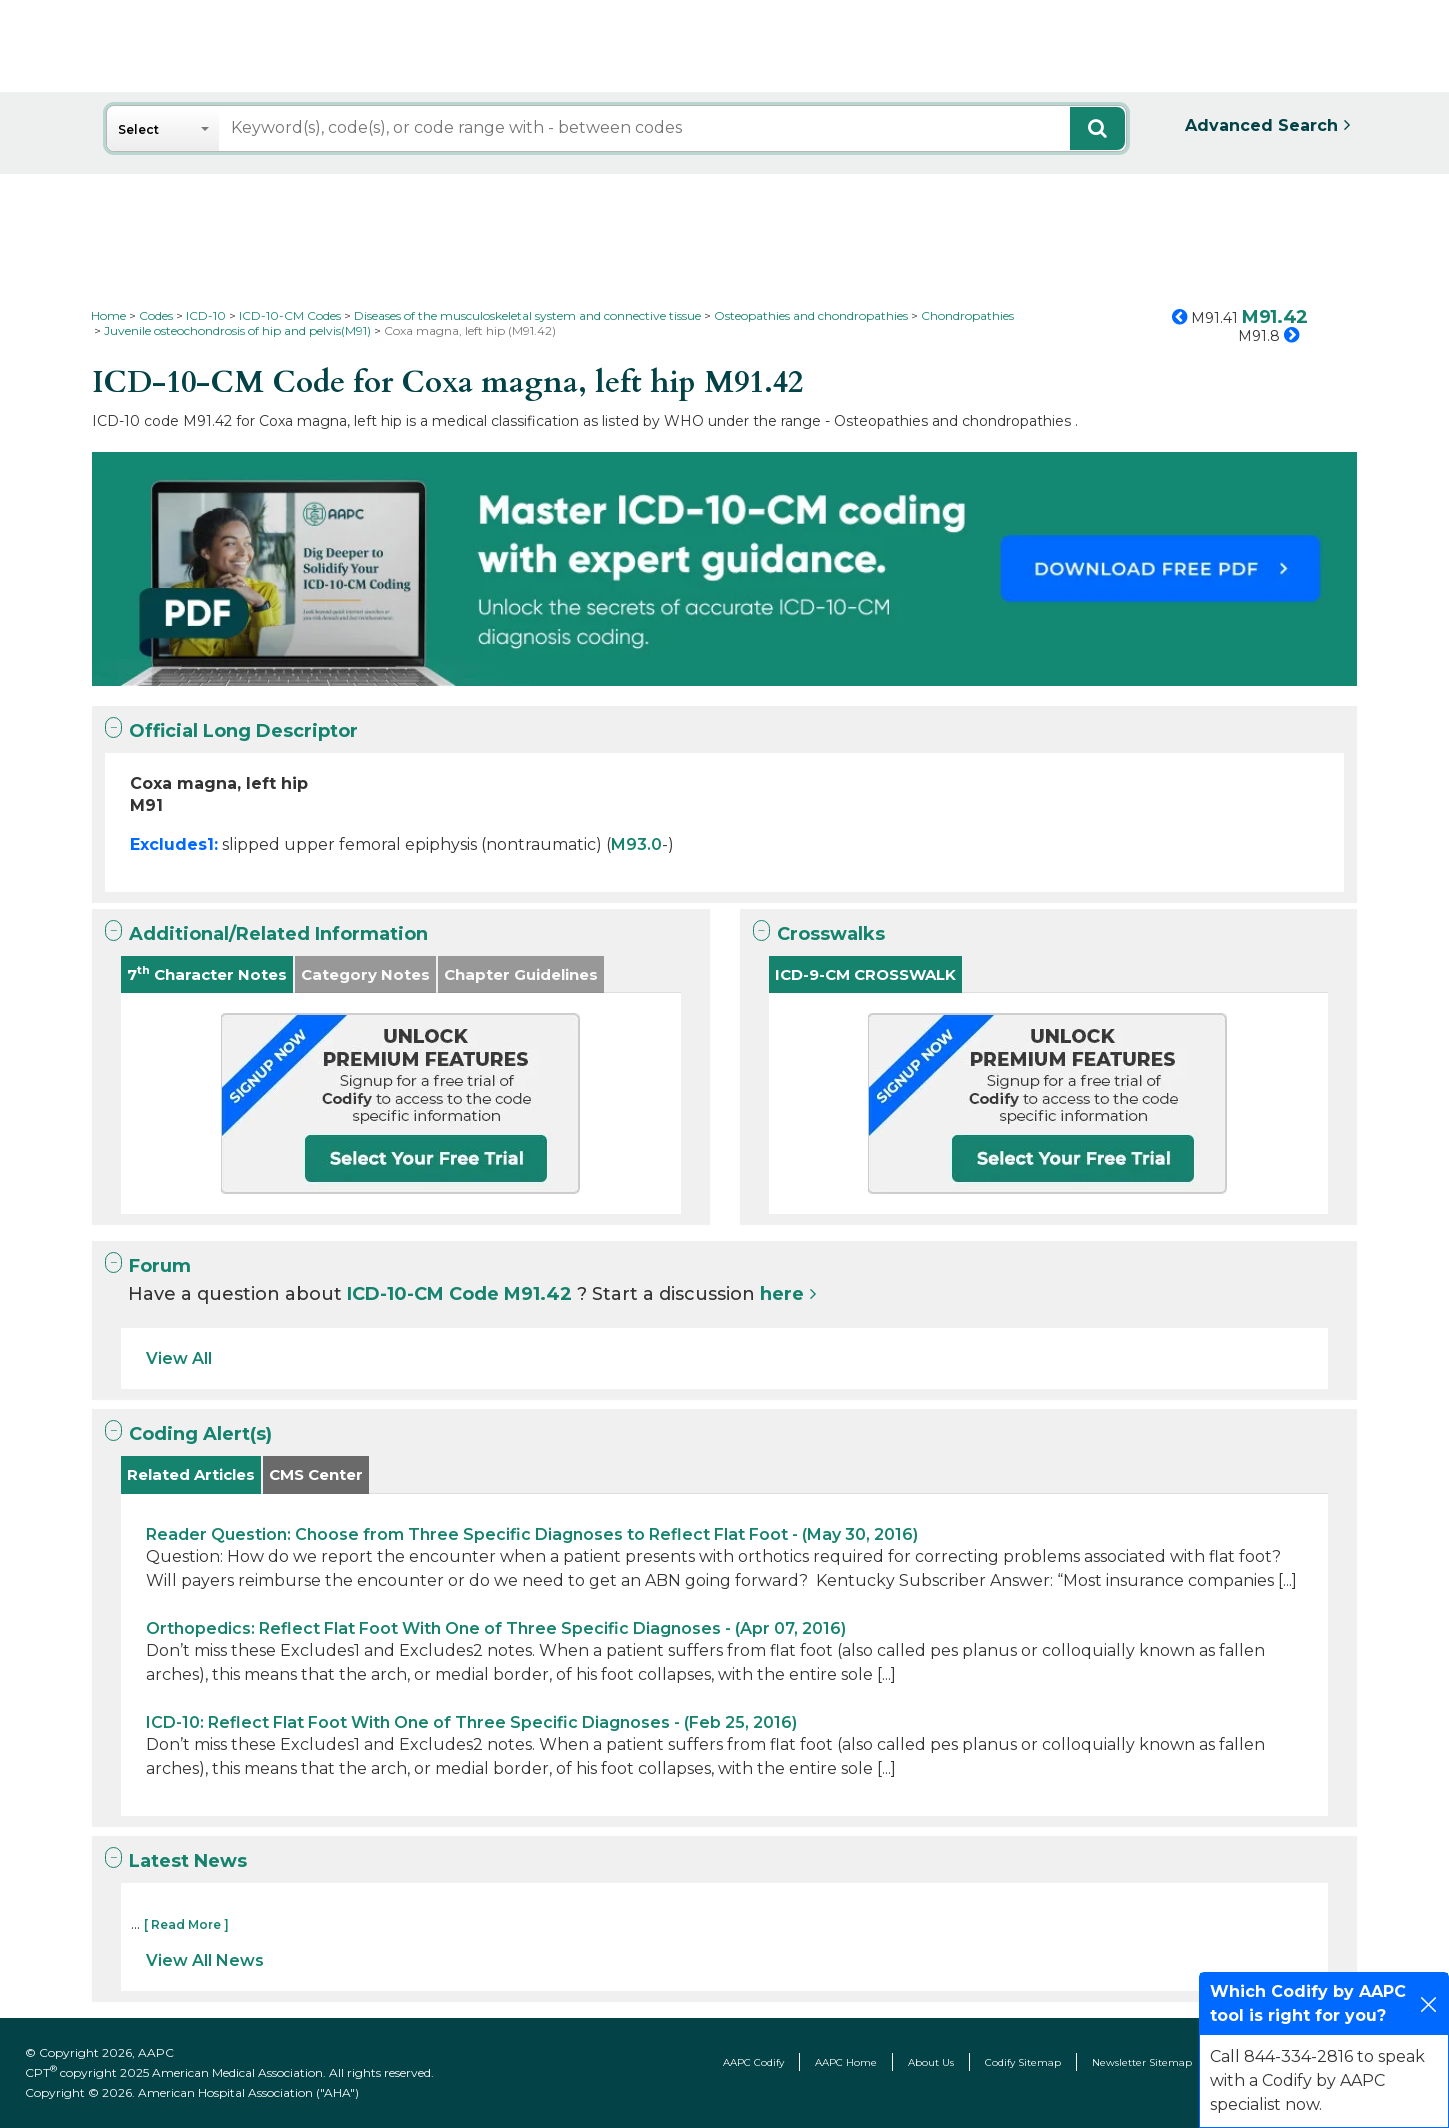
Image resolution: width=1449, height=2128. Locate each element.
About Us (931, 2062)
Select (138, 129)
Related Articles (191, 1474)
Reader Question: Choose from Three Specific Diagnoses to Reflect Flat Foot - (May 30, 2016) (532, 1534)
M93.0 (636, 844)
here (782, 1294)
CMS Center (316, 1474)
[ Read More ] (186, 1924)
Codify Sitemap (1023, 2062)
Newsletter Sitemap (1142, 2062)
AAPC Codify (753, 2062)
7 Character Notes (207, 973)
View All (179, 1358)
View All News (205, 1960)
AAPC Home (846, 2062)
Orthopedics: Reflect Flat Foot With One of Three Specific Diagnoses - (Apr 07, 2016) (496, 1628)
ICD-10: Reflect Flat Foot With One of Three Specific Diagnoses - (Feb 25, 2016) (471, 1722)
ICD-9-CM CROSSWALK (865, 974)
